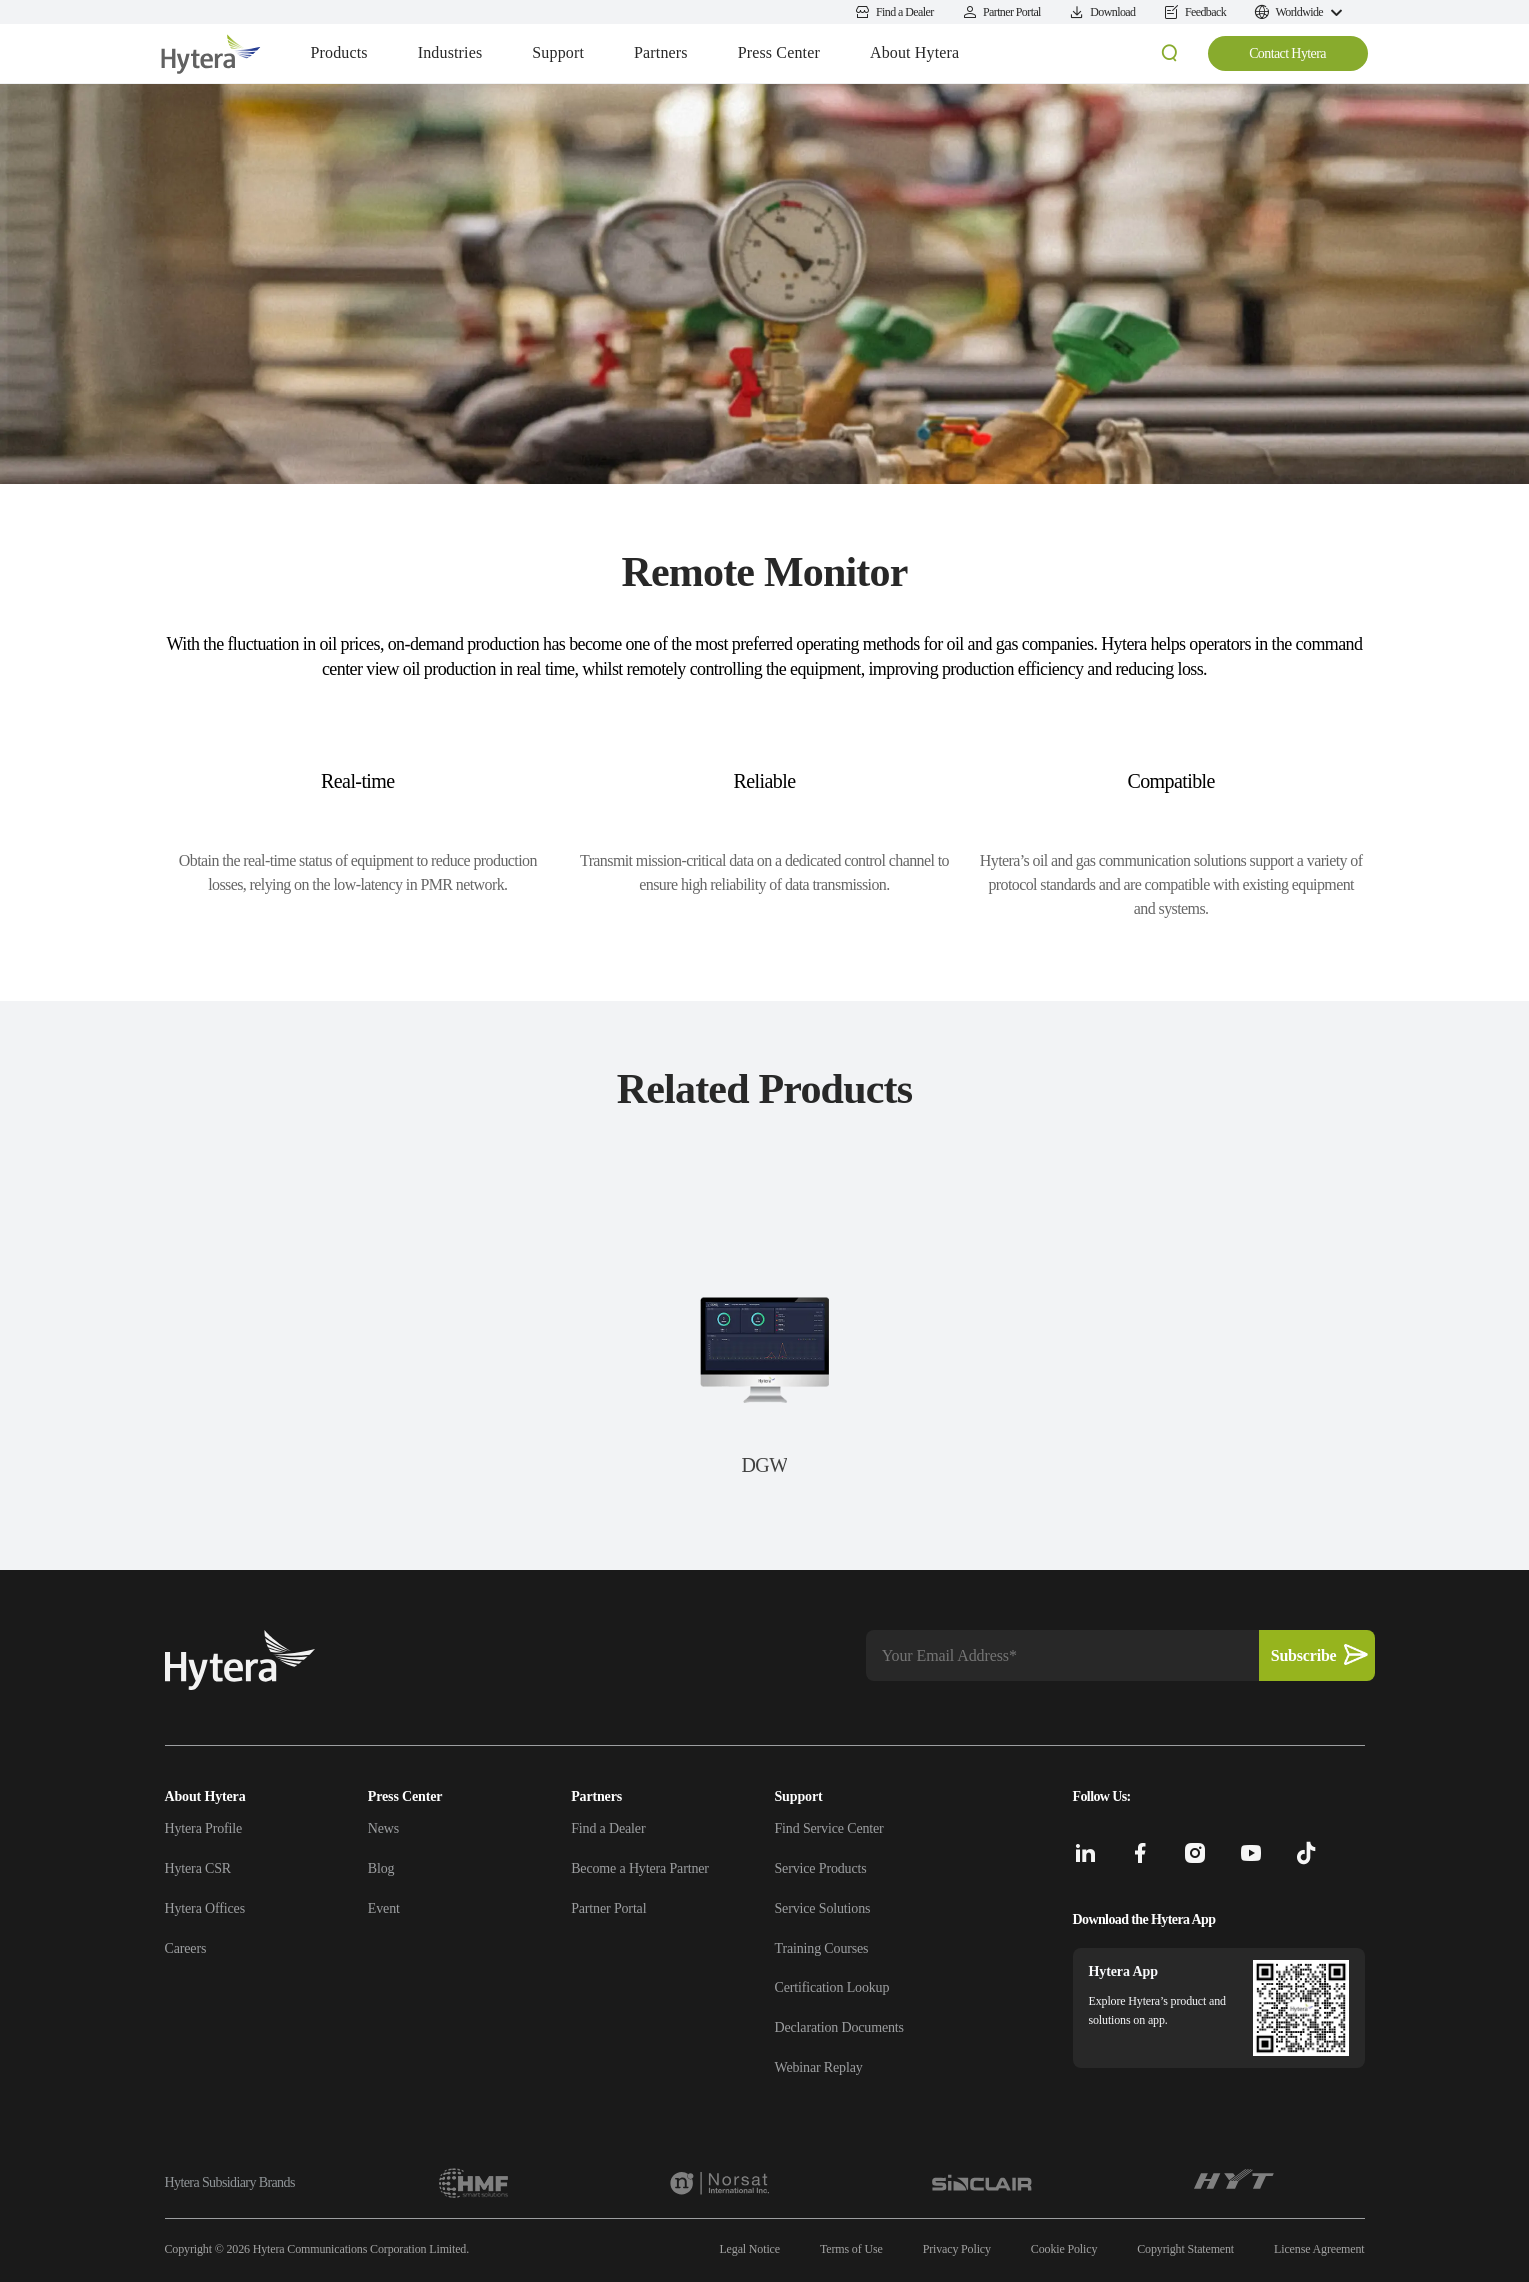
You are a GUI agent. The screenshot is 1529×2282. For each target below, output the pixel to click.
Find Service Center (828, 1828)
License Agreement (1319, 2249)
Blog (381, 1868)
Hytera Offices (205, 1908)
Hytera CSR (198, 1868)
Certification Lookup (831, 1987)
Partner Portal (608, 1908)
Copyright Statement (1185, 2249)
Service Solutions (822, 1908)
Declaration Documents (838, 2027)
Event (384, 1908)
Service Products (820, 1868)
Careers (186, 1948)
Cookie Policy (1064, 2249)
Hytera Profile (204, 1828)
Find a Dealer (608, 1828)
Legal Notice (749, 2249)
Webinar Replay (818, 2067)
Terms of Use (851, 2249)
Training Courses (821, 1948)
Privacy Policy (957, 2249)
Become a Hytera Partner (640, 1868)
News (383, 1828)
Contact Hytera (1287, 53)
